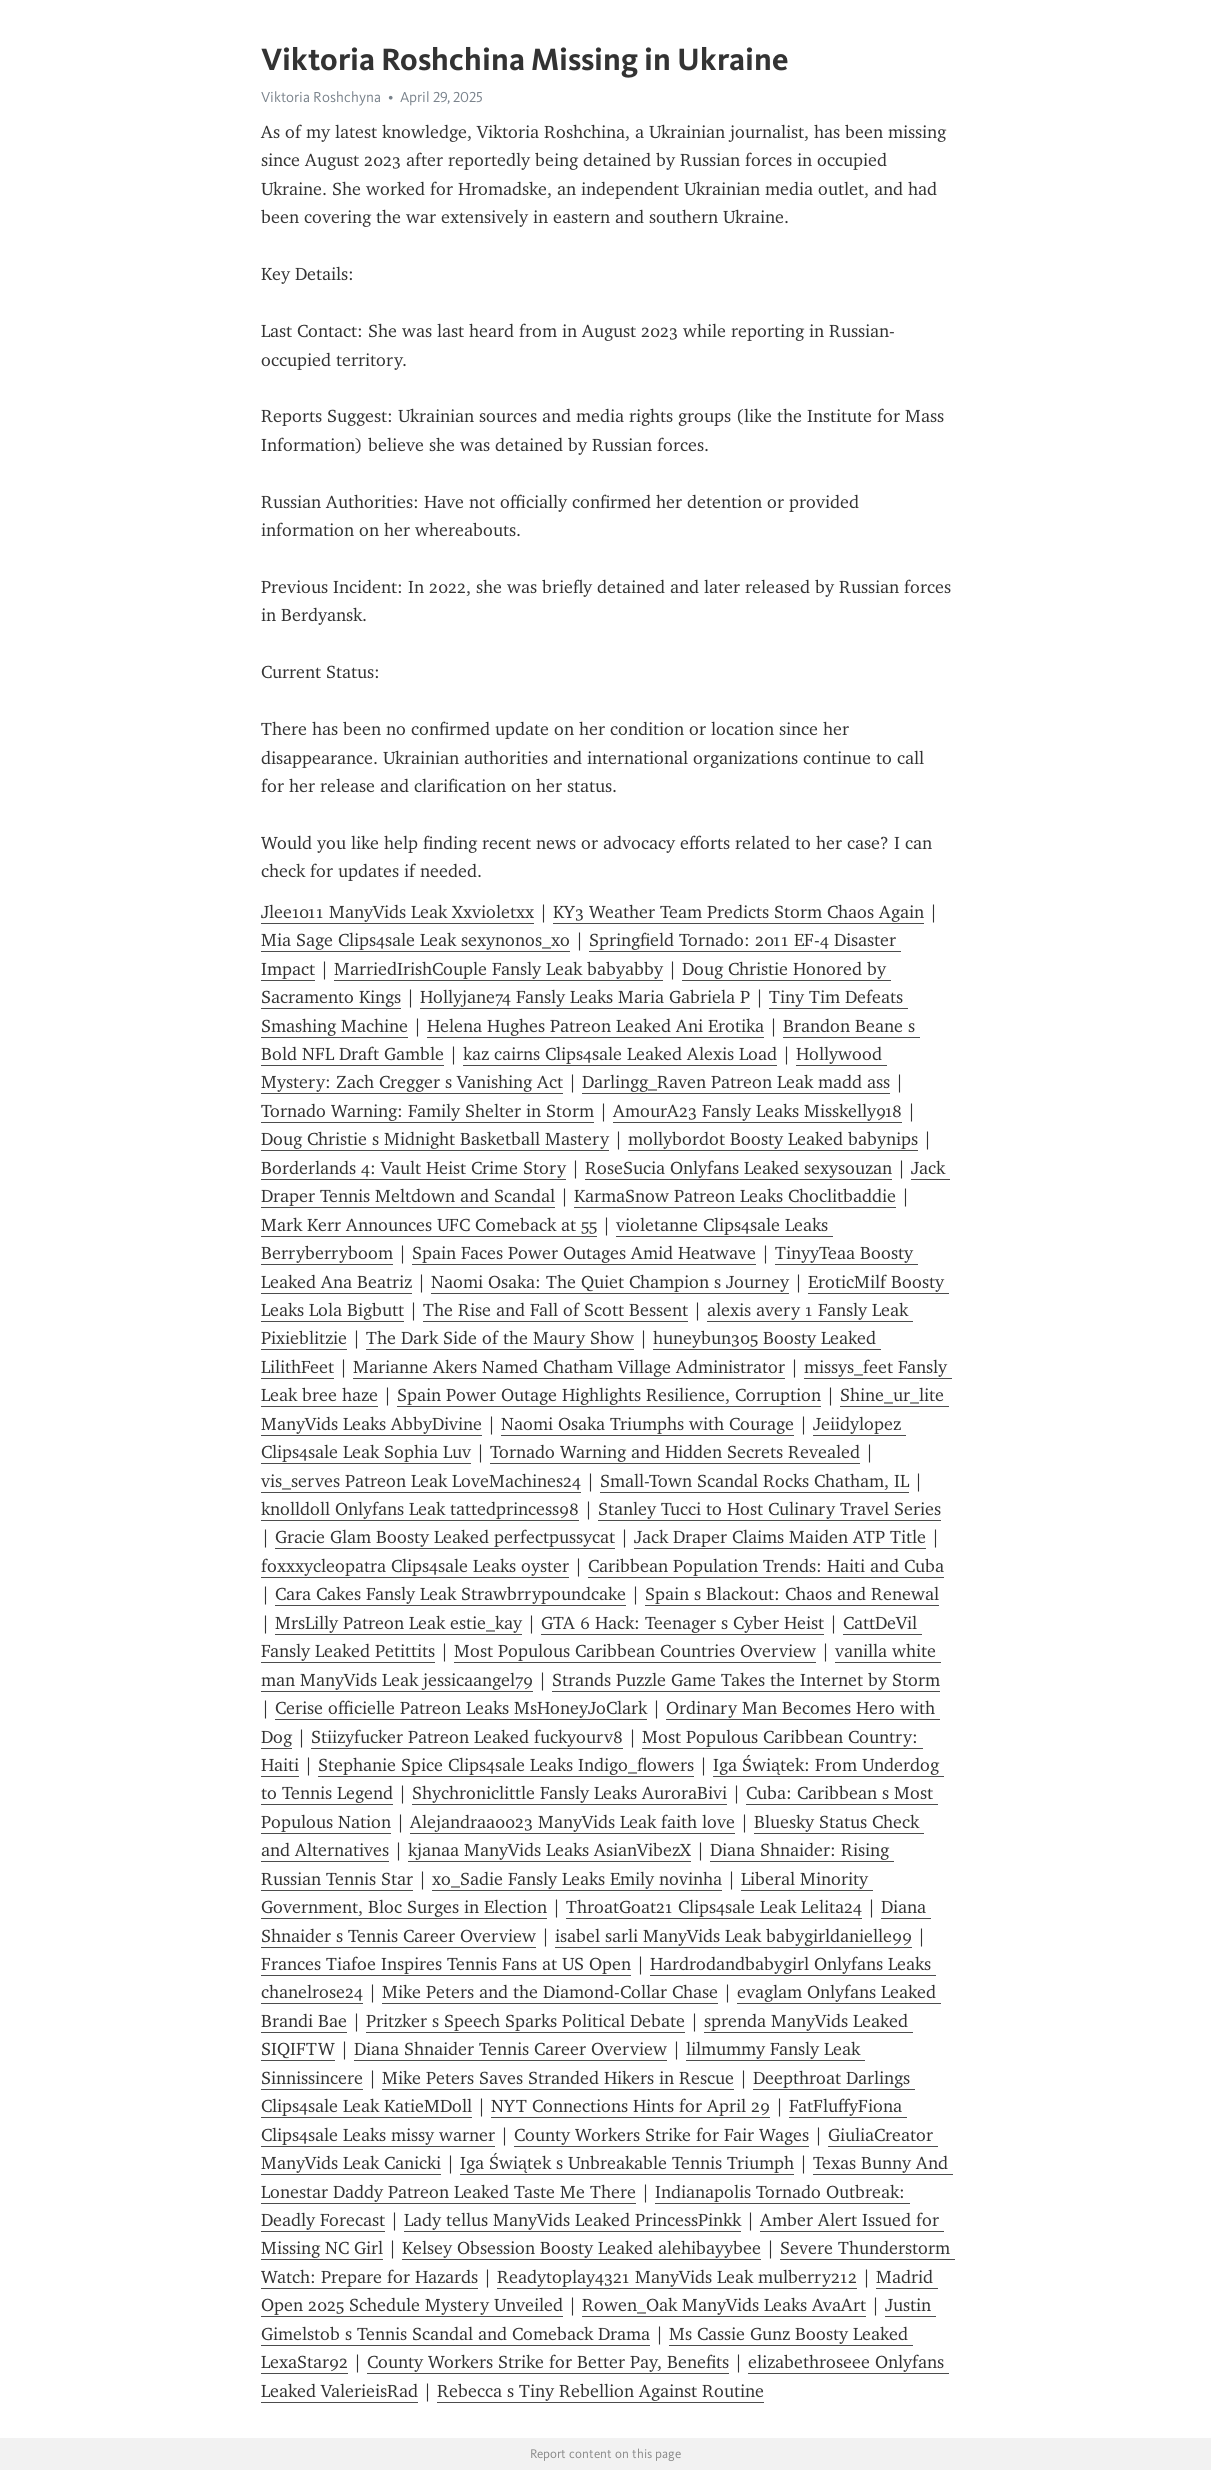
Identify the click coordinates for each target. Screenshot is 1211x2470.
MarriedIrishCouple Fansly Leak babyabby (498, 969)
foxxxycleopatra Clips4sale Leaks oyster (415, 1566)
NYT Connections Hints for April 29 (630, 2106)
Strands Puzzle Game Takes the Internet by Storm (746, 1680)
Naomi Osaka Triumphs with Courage (647, 1424)
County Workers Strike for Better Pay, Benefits (548, 2362)
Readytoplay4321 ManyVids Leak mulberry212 (677, 2277)
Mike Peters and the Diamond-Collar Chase (550, 1992)
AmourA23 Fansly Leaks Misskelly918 (757, 1111)
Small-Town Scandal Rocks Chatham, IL (754, 1481)
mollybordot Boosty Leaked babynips (773, 1139)
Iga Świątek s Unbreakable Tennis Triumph (627, 2163)
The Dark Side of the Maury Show (500, 1338)
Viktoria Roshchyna (321, 97)
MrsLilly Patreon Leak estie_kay (398, 1623)
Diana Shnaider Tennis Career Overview (510, 2049)
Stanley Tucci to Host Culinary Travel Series (769, 1509)
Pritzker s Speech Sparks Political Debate (525, 2021)
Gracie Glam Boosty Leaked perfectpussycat (445, 1537)
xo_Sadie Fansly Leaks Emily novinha (577, 1879)
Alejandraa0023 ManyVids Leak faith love (572, 1822)
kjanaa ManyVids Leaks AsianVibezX (549, 1850)
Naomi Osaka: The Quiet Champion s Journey (610, 1282)
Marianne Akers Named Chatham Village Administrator (569, 1367)
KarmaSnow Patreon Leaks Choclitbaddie (735, 1196)
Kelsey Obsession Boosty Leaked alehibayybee (581, 2248)
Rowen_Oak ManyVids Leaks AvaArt (724, 2305)
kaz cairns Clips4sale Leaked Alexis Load (620, 1054)
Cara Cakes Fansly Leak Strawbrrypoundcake (450, 1594)
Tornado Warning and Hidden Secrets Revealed (675, 1452)
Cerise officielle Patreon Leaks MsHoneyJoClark (461, 1708)
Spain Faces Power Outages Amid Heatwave (584, 1253)
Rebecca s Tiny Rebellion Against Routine (600, 2391)
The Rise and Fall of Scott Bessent (555, 1310)
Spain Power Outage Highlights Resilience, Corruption (609, 1395)
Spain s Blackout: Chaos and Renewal (792, 1594)
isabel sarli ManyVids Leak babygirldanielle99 (733, 1936)
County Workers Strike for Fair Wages (661, 2135)
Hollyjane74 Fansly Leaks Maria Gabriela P (585, 997)
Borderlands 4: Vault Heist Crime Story (413, 1168)
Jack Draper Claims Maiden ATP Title (780, 1537)
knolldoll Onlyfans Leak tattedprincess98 (420, 1509)
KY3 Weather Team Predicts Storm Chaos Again (738, 912)
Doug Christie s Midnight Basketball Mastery (435, 1139)
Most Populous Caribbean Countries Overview (635, 1651)
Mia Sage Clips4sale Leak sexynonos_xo (415, 940)
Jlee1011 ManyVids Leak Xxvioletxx (397, 912)
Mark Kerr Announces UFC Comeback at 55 (429, 1225)
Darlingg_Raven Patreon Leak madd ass (736, 1082)
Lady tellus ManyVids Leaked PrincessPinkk (572, 2220)
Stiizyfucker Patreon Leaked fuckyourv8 (467, 1737)
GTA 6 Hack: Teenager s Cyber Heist (682, 1623)
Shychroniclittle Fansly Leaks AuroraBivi (569, 1793)
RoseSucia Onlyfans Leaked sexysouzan (738, 1168)
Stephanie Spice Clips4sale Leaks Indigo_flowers (506, 1765)
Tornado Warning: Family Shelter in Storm (427, 1111)
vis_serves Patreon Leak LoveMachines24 (421, 1481)
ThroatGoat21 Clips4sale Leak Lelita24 (714, 1907)
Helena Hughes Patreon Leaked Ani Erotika (595, 1026)
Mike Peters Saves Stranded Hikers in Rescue (558, 2078)
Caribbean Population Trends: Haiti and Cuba (766, 1566)
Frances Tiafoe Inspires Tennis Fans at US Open (446, 1964)
